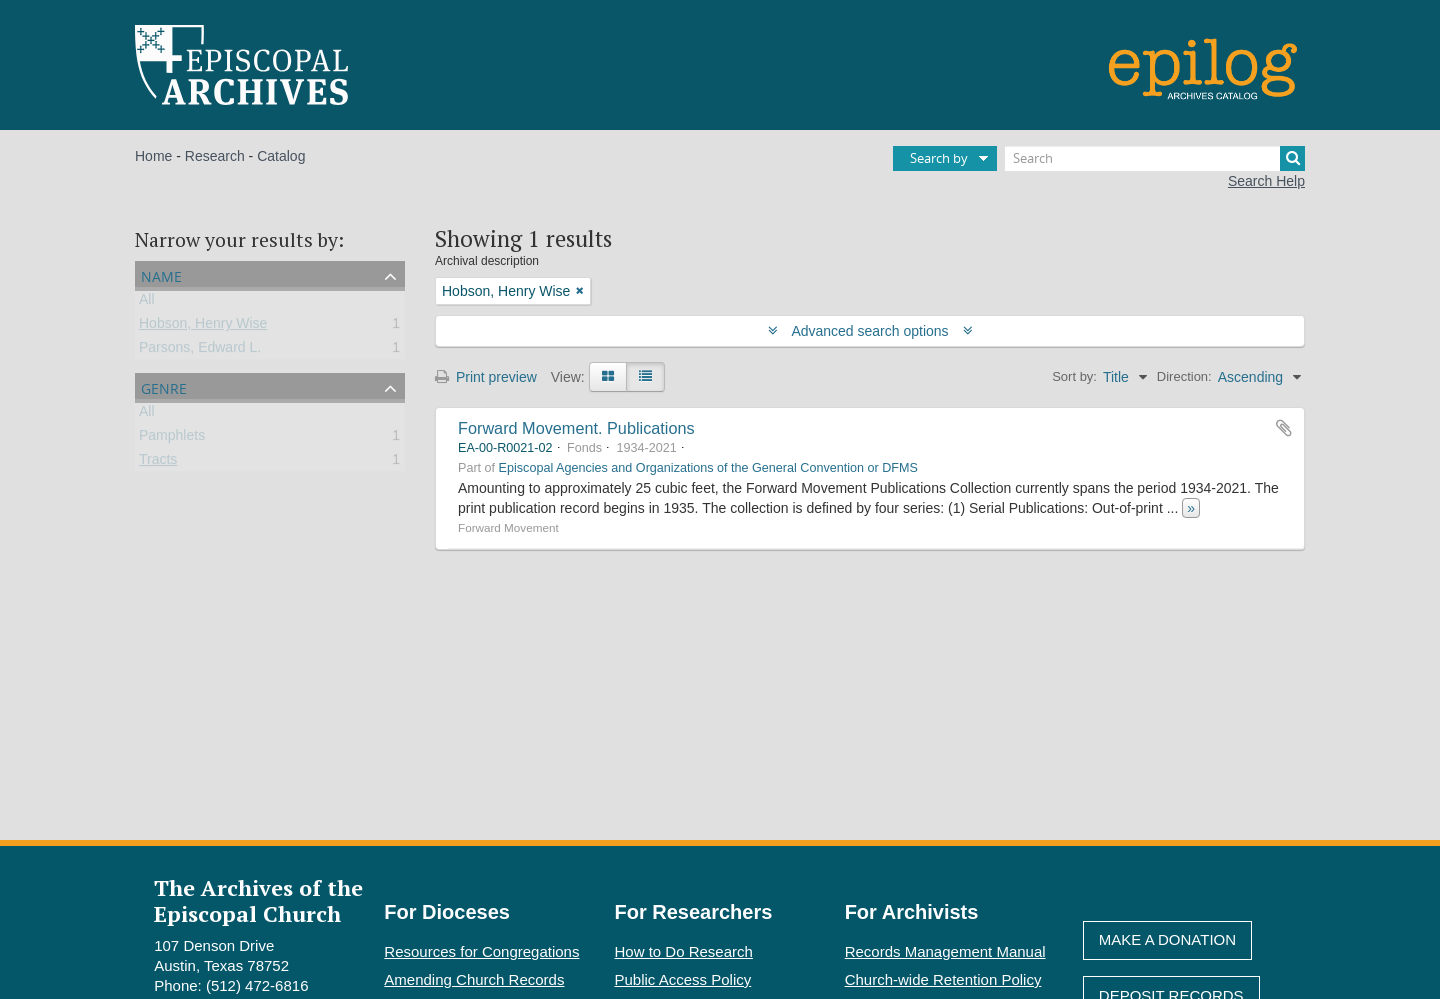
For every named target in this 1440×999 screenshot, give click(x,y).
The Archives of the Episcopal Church (258, 900)
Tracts (158, 463)
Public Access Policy (683, 979)
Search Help (1266, 181)
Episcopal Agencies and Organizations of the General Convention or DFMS (708, 468)
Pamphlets (172, 439)
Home (153, 156)
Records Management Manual (945, 951)
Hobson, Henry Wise (203, 327)
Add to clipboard (1284, 428)
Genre (164, 386)
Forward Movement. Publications (576, 428)
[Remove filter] (580, 291)
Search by (939, 158)
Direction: (1184, 376)
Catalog (281, 156)
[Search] (1155, 158)
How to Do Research (684, 951)
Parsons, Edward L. (200, 351)
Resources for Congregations (481, 951)
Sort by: (1074, 376)
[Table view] (645, 377)
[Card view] (608, 377)
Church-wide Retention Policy (943, 979)
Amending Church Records (474, 979)
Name (161, 274)
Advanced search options (870, 331)
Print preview (486, 377)
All (147, 303)
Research (215, 156)
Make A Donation (1167, 939)
